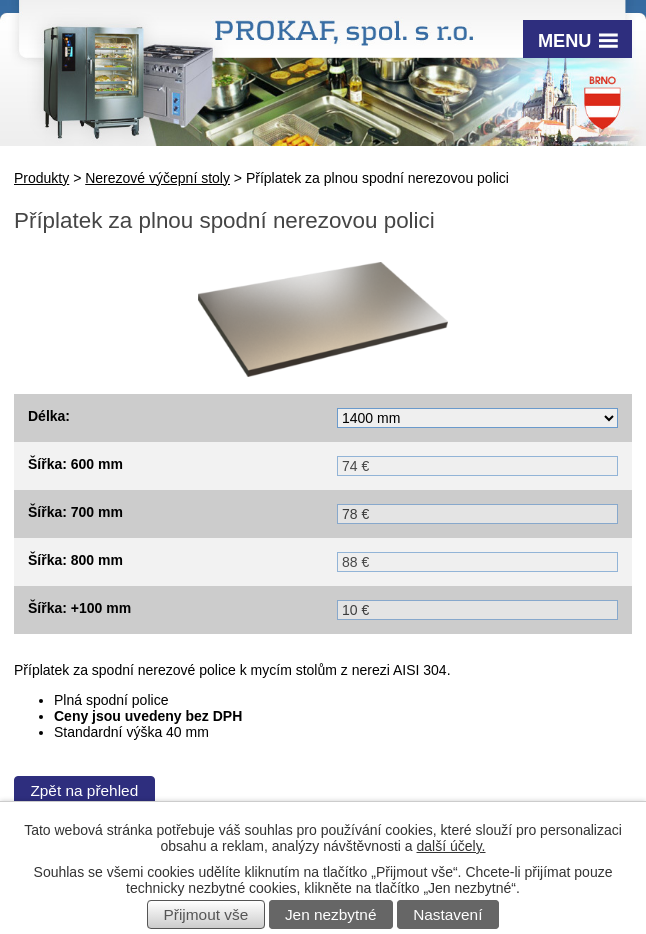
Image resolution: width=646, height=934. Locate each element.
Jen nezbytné (331, 914)
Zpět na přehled (84, 790)
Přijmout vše (206, 914)
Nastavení (447, 914)
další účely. (451, 846)
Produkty (41, 178)
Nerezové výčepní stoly (157, 178)
